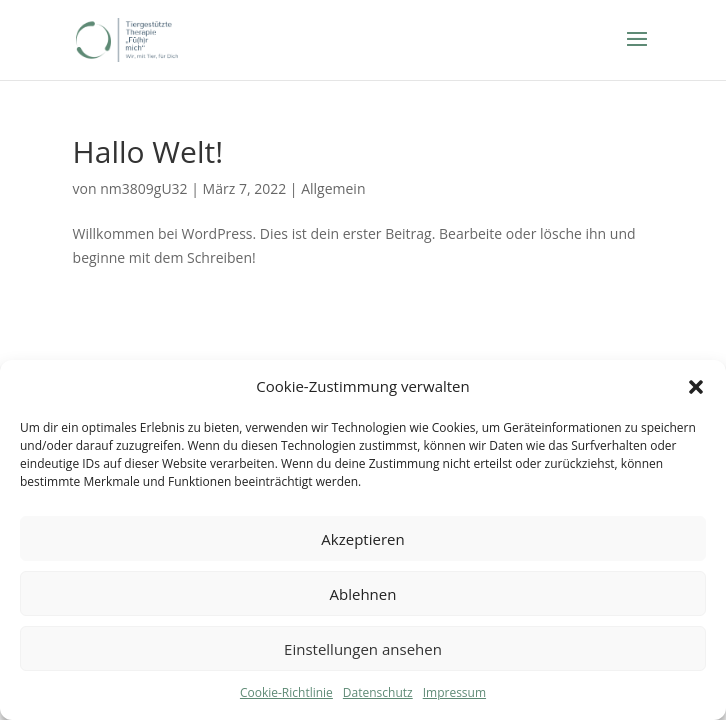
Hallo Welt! (148, 151)
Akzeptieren (362, 539)
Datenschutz (378, 692)
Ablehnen (363, 594)
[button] (696, 387)
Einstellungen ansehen (363, 649)
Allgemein (333, 188)
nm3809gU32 (143, 188)
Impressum (454, 692)
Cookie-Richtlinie (286, 692)
